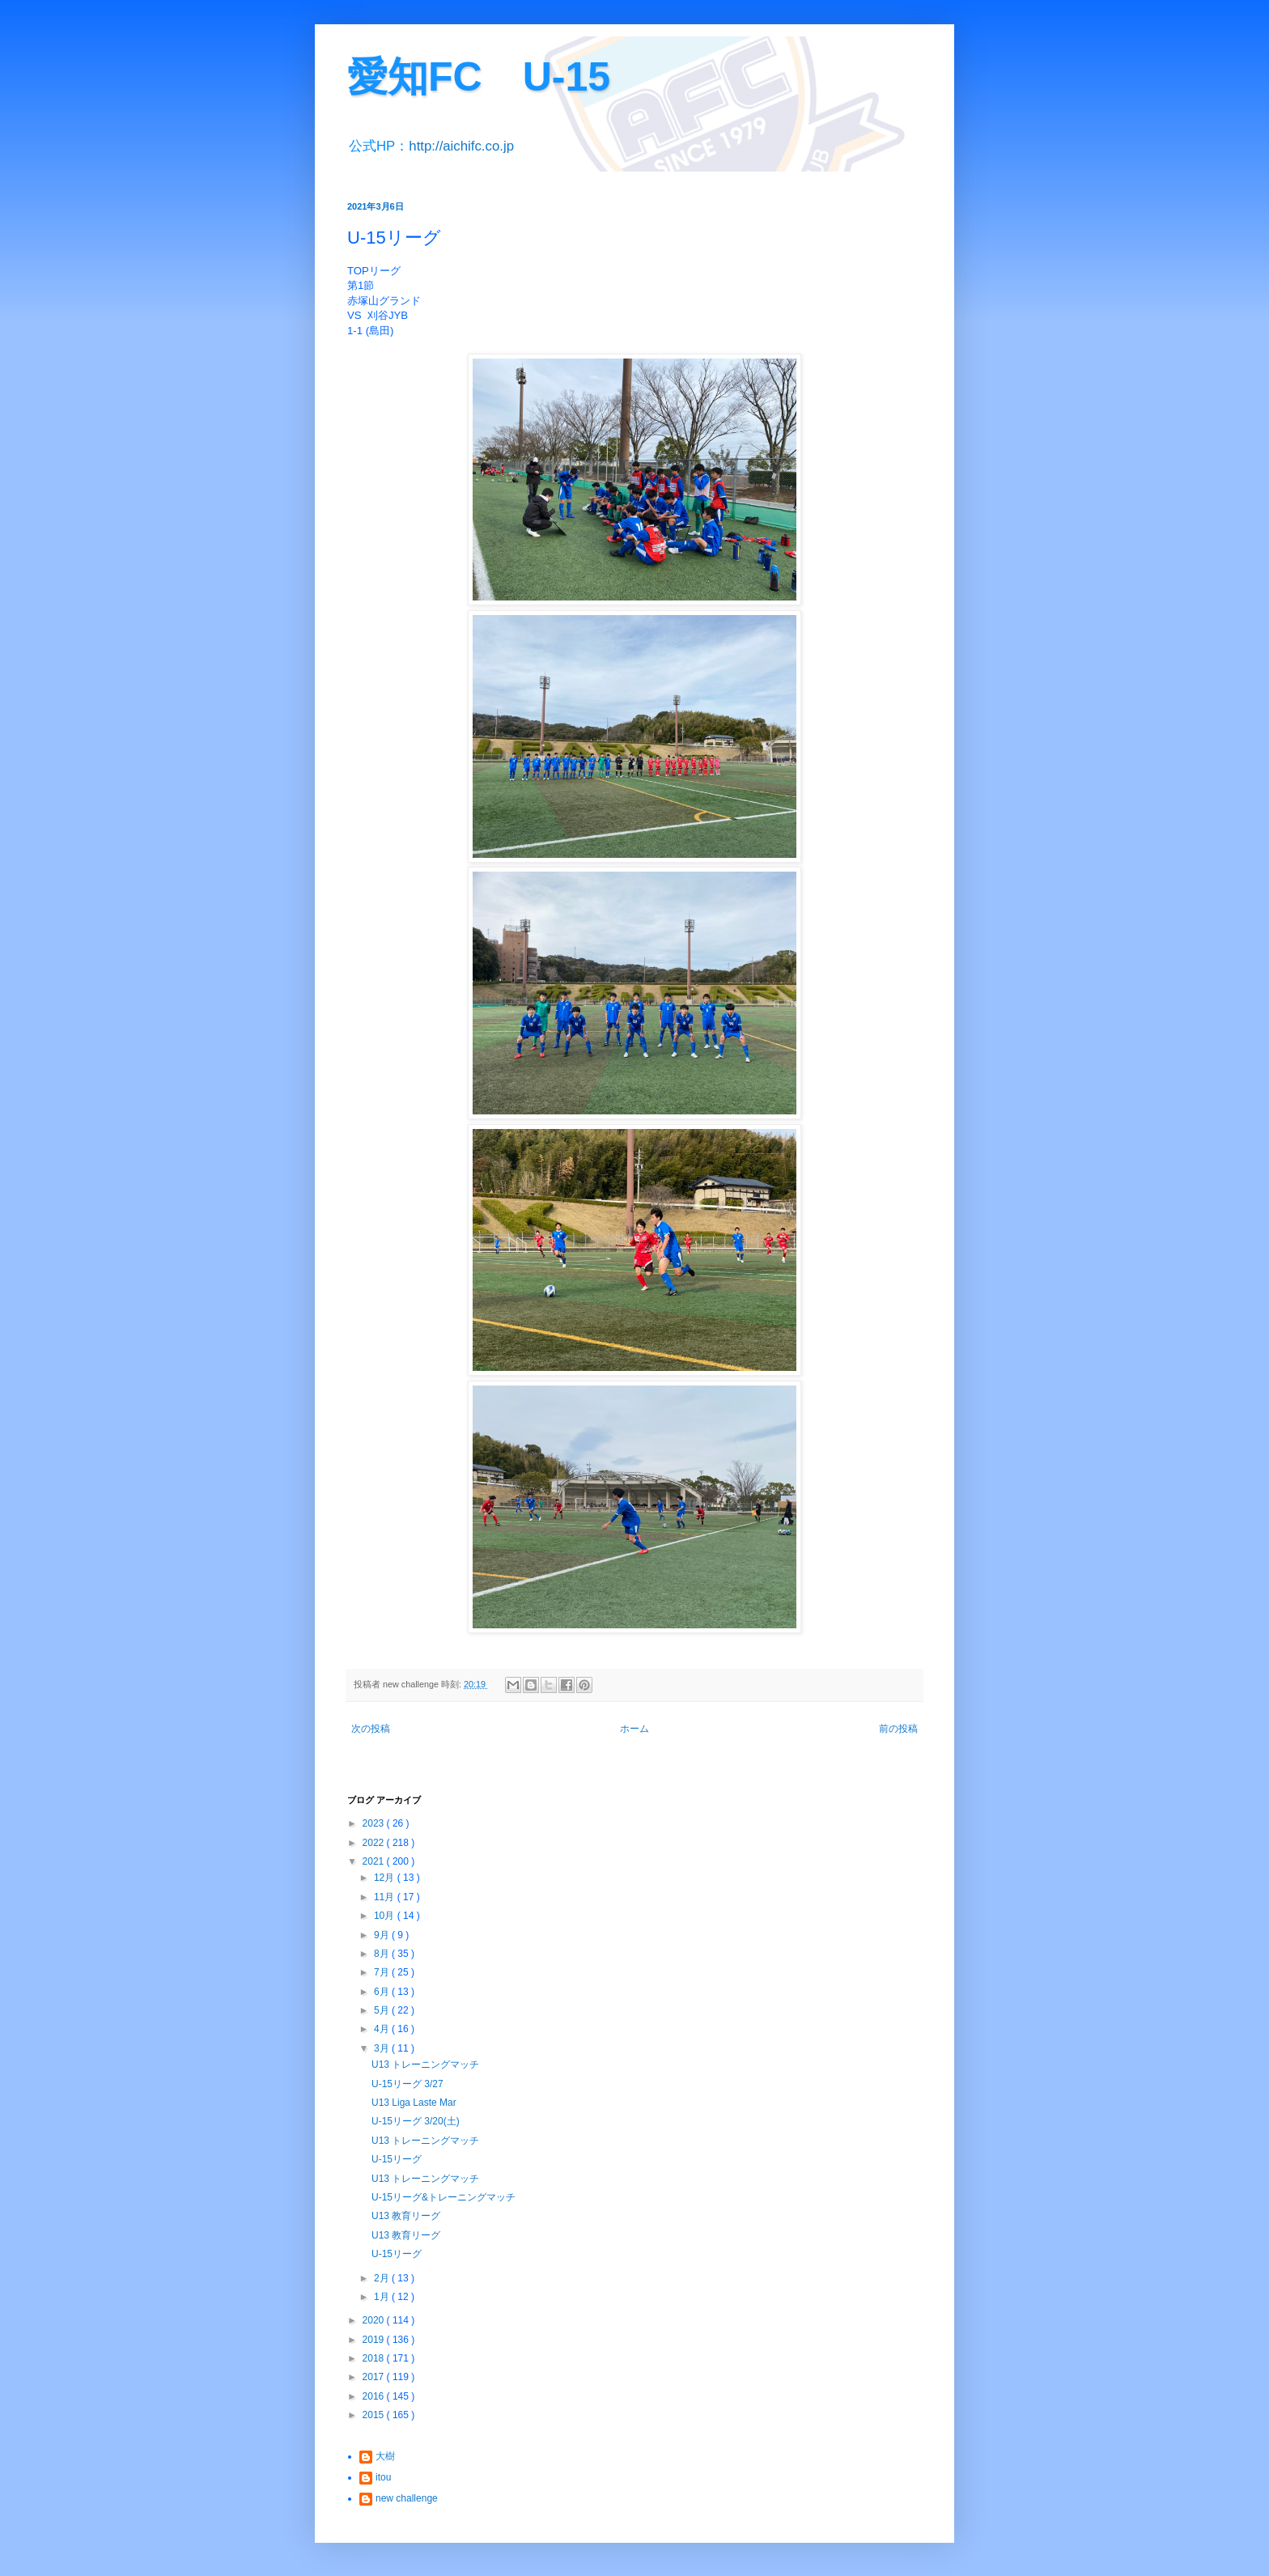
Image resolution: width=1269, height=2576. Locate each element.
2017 (375, 2377)
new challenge (407, 2498)
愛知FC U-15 (478, 77)
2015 (375, 2415)
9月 (383, 1935)
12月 (385, 1877)
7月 (383, 1972)
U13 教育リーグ (405, 2216)
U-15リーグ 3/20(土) (415, 2121)
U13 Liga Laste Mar (413, 2102)
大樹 (385, 2456)
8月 (383, 1953)
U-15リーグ (396, 2159)
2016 (375, 2396)
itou (383, 2477)
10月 (385, 1915)
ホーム (634, 1728)
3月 (383, 2048)
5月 (383, 2010)
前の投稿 (898, 1728)
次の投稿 (370, 1728)
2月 (383, 2278)
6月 (383, 1991)
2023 (375, 1823)
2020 (375, 2320)
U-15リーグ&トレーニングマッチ (443, 2197)
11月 (385, 1897)
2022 (375, 1842)
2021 (375, 1861)
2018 (375, 2358)
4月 (383, 2029)
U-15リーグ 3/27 (407, 2084)
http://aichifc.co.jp (461, 146)
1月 (383, 2296)
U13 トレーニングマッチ (425, 2064)
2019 (375, 2339)
